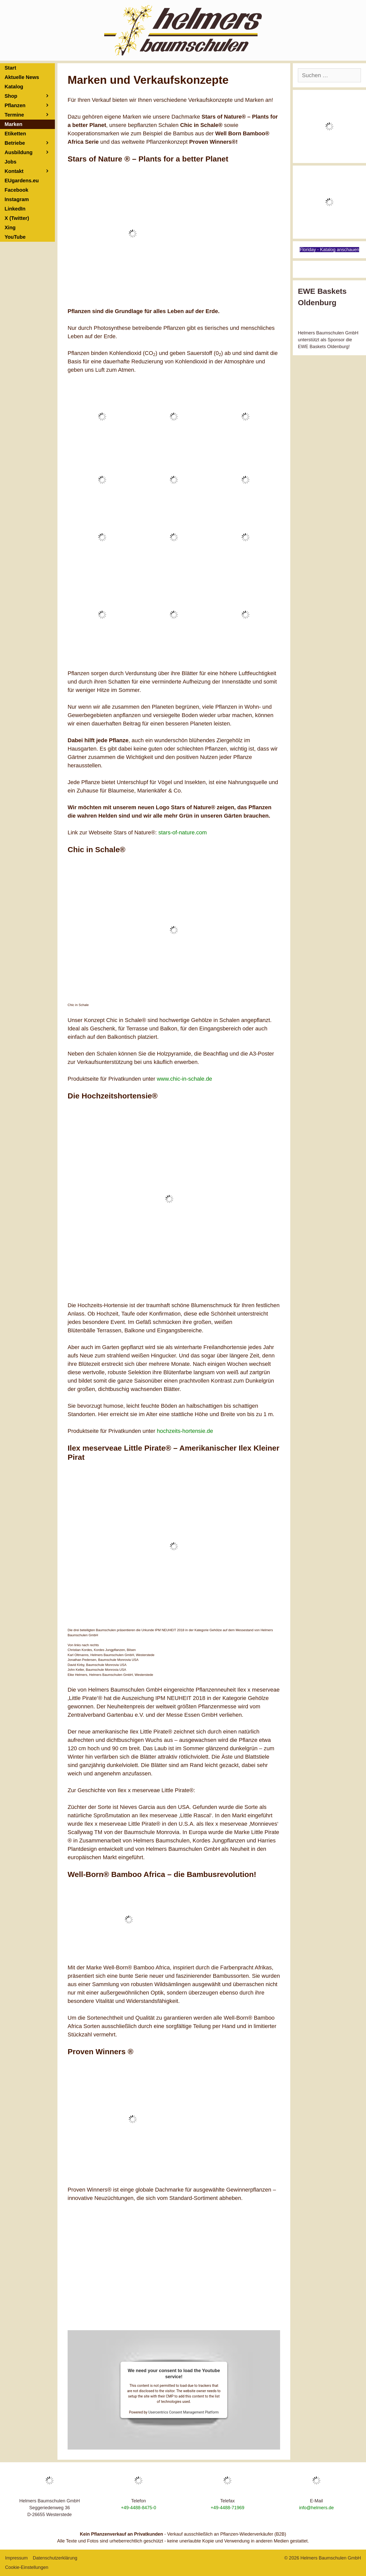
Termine (30, 115)
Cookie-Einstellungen (26, 2567)
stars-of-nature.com (182, 832)
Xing (10, 227)
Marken (13, 124)
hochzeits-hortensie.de (185, 1431)
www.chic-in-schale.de (184, 1079)
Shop (30, 96)
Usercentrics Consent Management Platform (183, 2412)
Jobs (11, 162)
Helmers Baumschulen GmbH (330, 2558)
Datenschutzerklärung (55, 2558)
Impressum (16, 2558)
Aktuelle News (22, 77)
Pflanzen (30, 105)
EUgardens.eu (22, 180)
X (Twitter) (17, 218)
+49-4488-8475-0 (138, 2507)
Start (10, 68)
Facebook (16, 190)
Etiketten (15, 133)
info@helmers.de (316, 2507)
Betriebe (30, 143)
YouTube (15, 237)
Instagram (17, 199)
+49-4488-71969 (228, 2507)
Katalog (14, 86)
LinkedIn (15, 209)
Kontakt (30, 171)
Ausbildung (30, 152)
